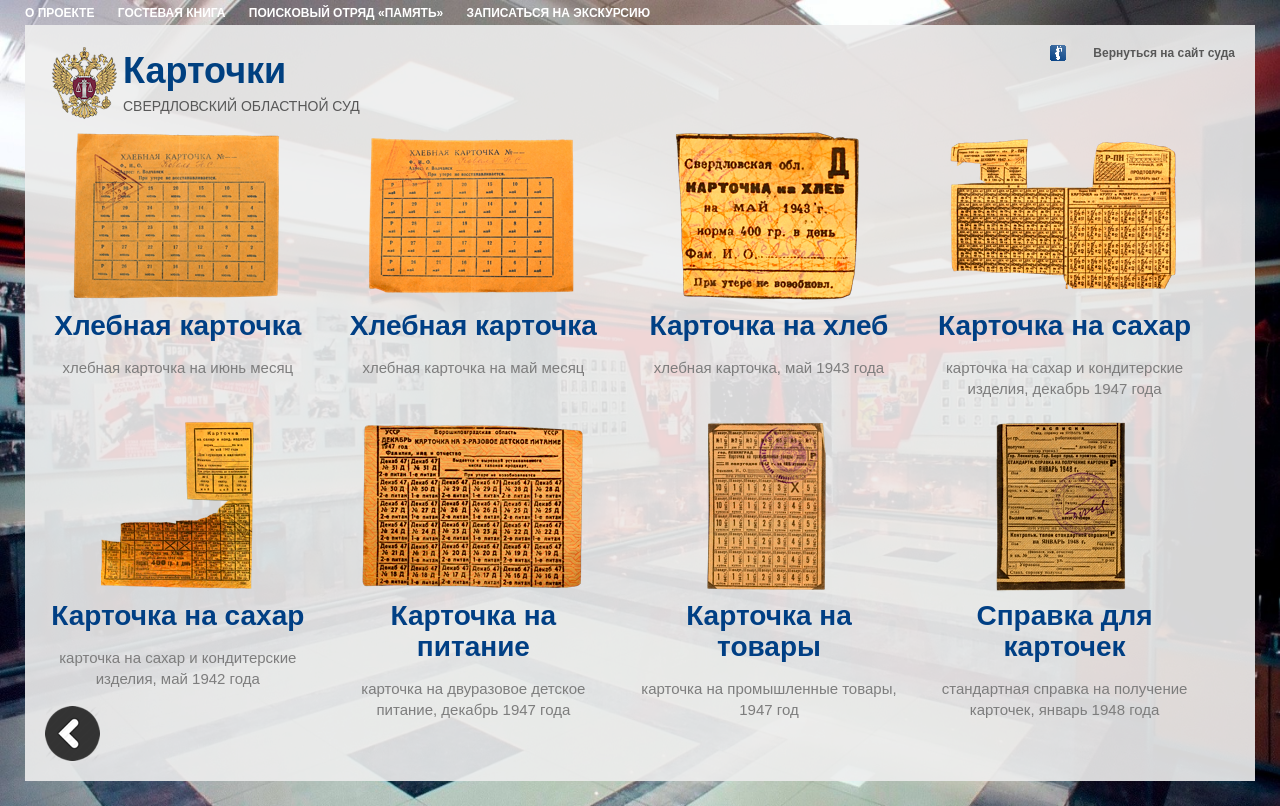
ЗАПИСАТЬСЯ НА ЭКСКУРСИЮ (559, 13)
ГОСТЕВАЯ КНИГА (172, 13)
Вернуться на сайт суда (1164, 53)
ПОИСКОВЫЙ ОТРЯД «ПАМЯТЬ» (346, 13)
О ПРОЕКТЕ (59, 13)
